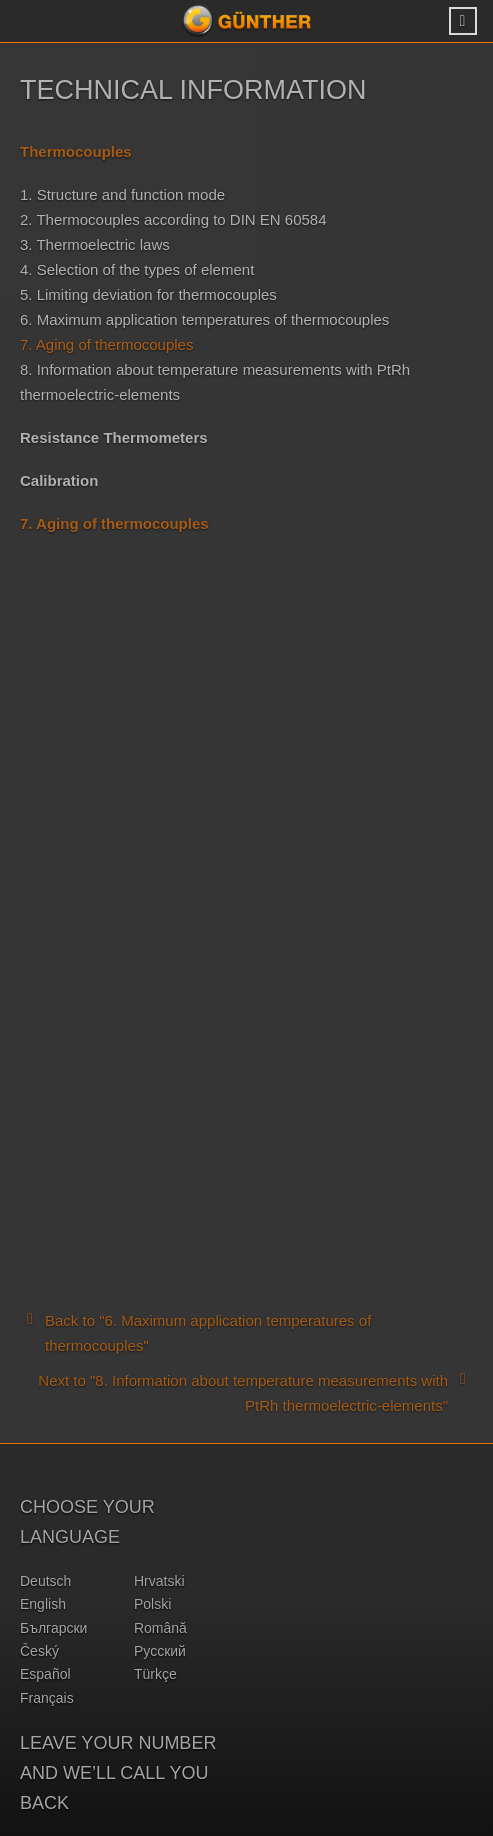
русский (160, 1651)
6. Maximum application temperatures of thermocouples (204, 319)
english (43, 1604)
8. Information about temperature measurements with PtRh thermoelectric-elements (215, 382)
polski (152, 1604)
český (39, 1651)
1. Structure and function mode (122, 194)
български (53, 1628)
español (45, 1674)
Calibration (59, 480)
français (47, 1698)
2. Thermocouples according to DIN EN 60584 (173, 219)
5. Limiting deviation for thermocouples (148, 294)
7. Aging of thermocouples (106, 344)
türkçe (155, 1674)
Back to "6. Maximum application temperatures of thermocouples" (195, 1331)
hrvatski (159, 1581)
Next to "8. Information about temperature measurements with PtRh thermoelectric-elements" (255, 1391)
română (160, 1628)
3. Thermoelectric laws (95, 244)
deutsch (45, 1581)
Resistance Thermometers (114, 437)
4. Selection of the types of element (137, 269)
